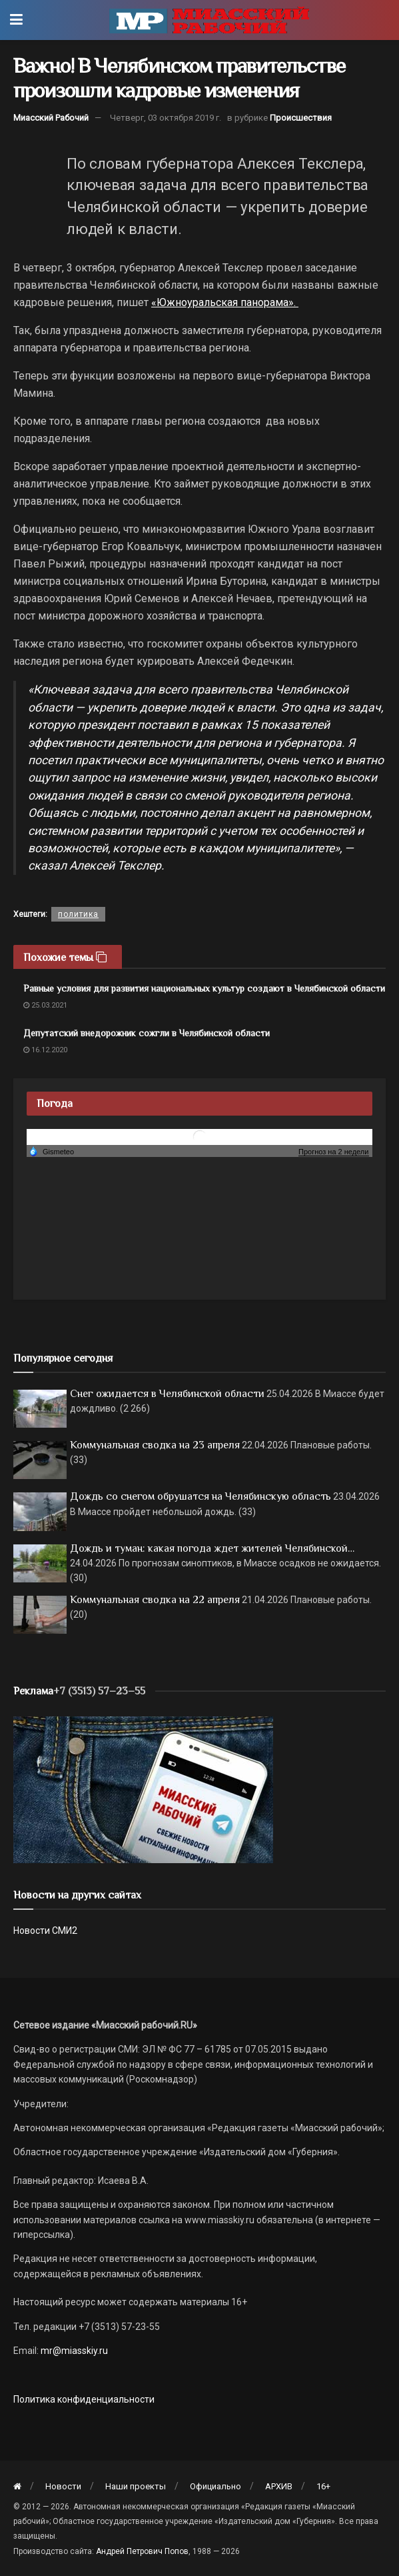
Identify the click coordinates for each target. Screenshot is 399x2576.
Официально (215, 2486)
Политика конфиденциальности (84, 2399)
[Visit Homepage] (209, 20)
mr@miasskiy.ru (73, 2350)
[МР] (143, 1788)
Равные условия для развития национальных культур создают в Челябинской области (204, 988)
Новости (63, 2486)
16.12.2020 (45, 1050)
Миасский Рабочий (51, 118)
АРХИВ (278, 2486)
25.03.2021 (45, 1005)
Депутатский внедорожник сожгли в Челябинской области (146, 1033)
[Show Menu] (16, 20)
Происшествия (301, 118)
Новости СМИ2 (45, 1930)
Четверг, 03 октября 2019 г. (165, 118)
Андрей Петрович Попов (142, 2551)
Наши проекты (135, 2486)
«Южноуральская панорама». (224, 302)
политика (78, 914)
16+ (323, 2486)
